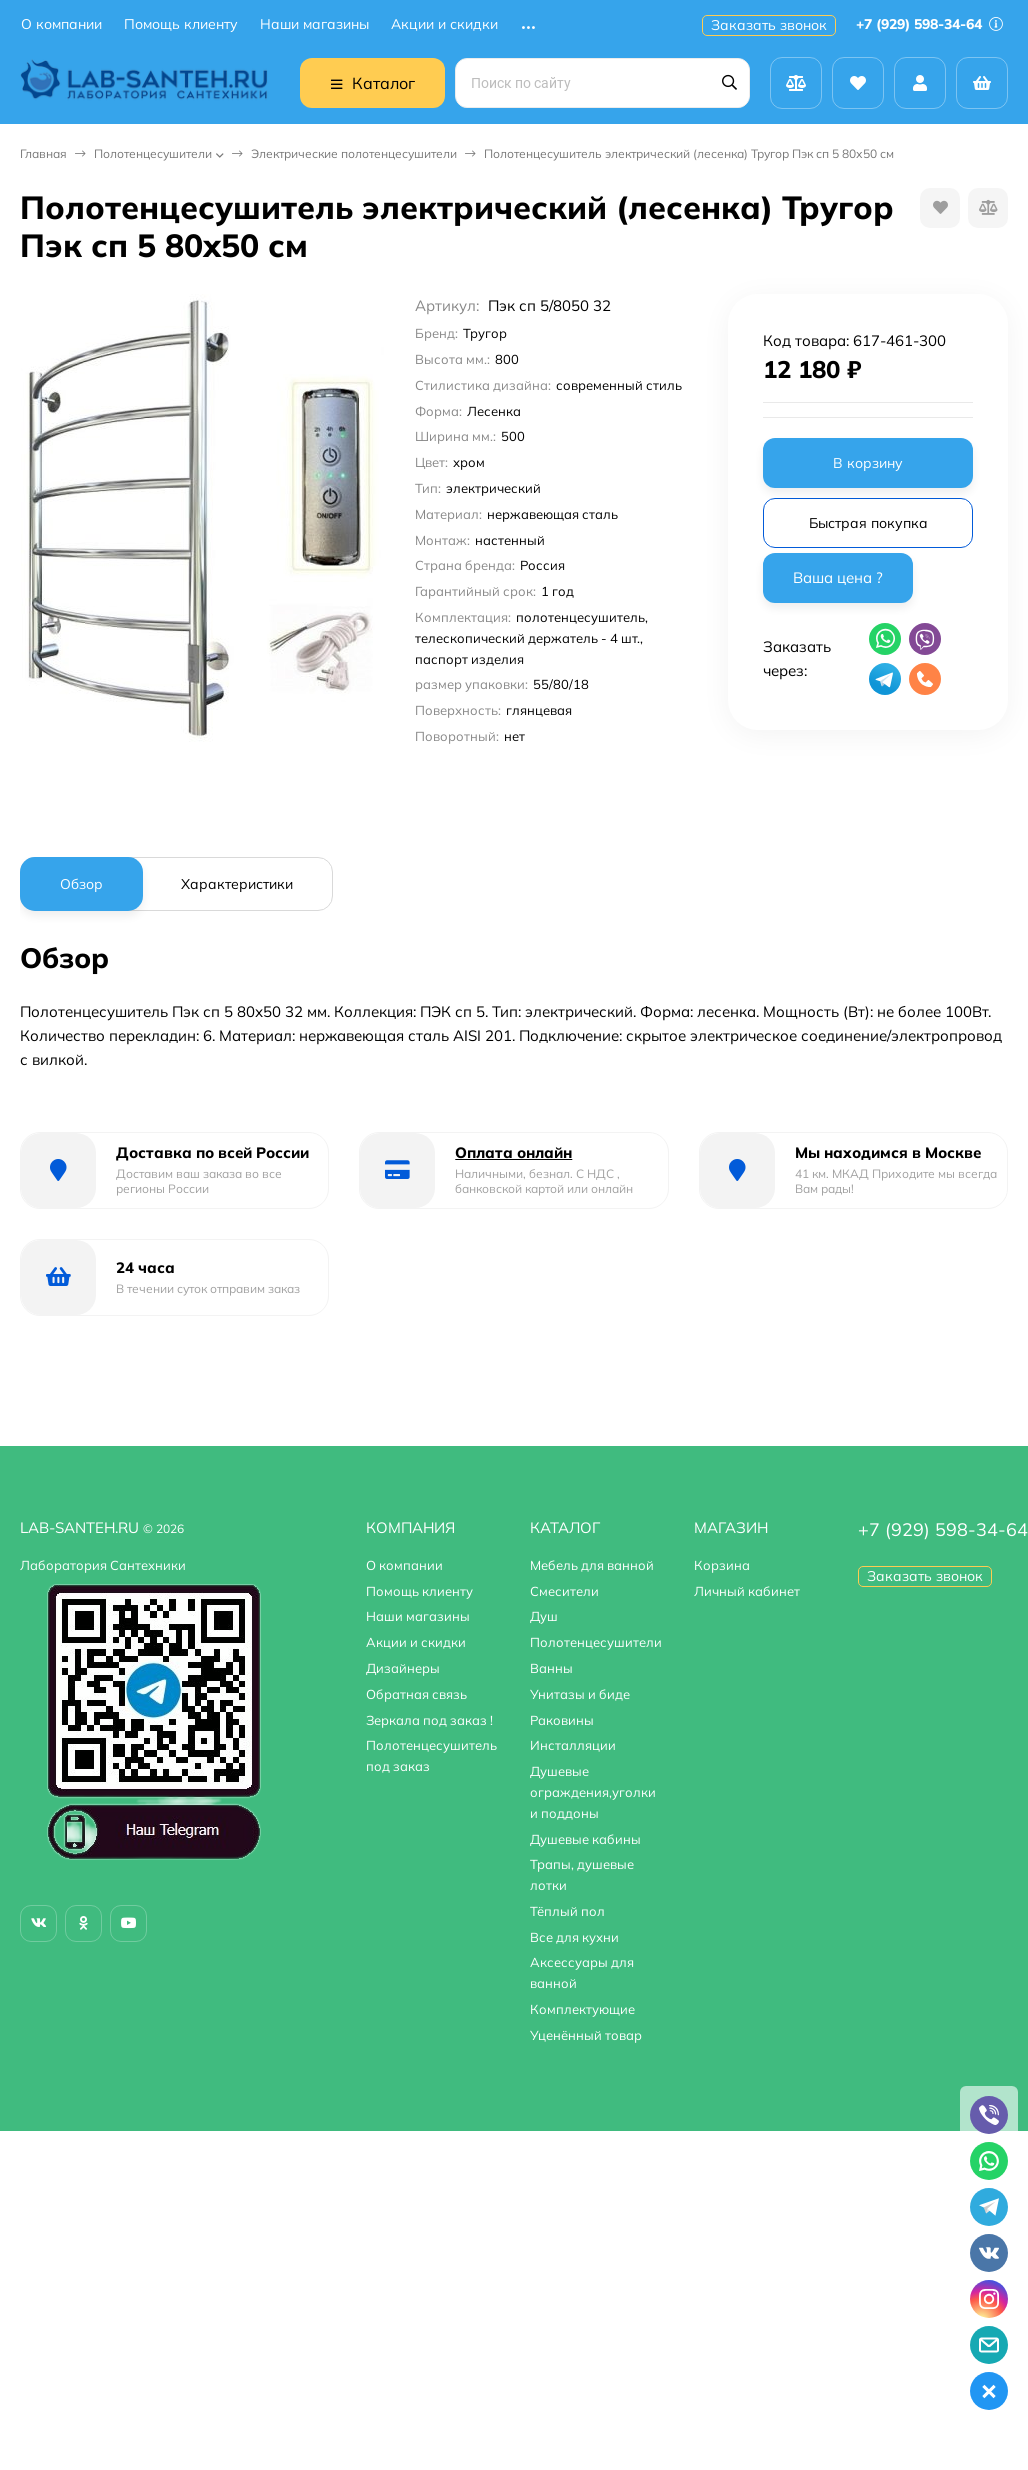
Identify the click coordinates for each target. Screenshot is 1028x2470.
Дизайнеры (403, 1668)
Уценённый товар (586, 2035)
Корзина (722, 1565)
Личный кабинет (747, 1591)
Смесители (564, 1591)
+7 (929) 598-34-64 (929, 24)
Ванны (551, 1668)
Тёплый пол (567, 1911)
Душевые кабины (585, 1839)
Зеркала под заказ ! (429, 1720)
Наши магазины (314, 24)
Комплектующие (582, 2009)
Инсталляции (573, 1745)
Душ (544, 1616)
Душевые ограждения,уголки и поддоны (593, 1792)
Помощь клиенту (181, 24)
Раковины (562, 1720)
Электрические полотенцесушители (354, 153)
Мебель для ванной (592, 1565)
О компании (61, 24)
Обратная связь (416, 1694)
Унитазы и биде (580, 1694)
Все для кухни (574, 1937)
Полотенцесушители (153, 153)
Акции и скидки (444, 24)
